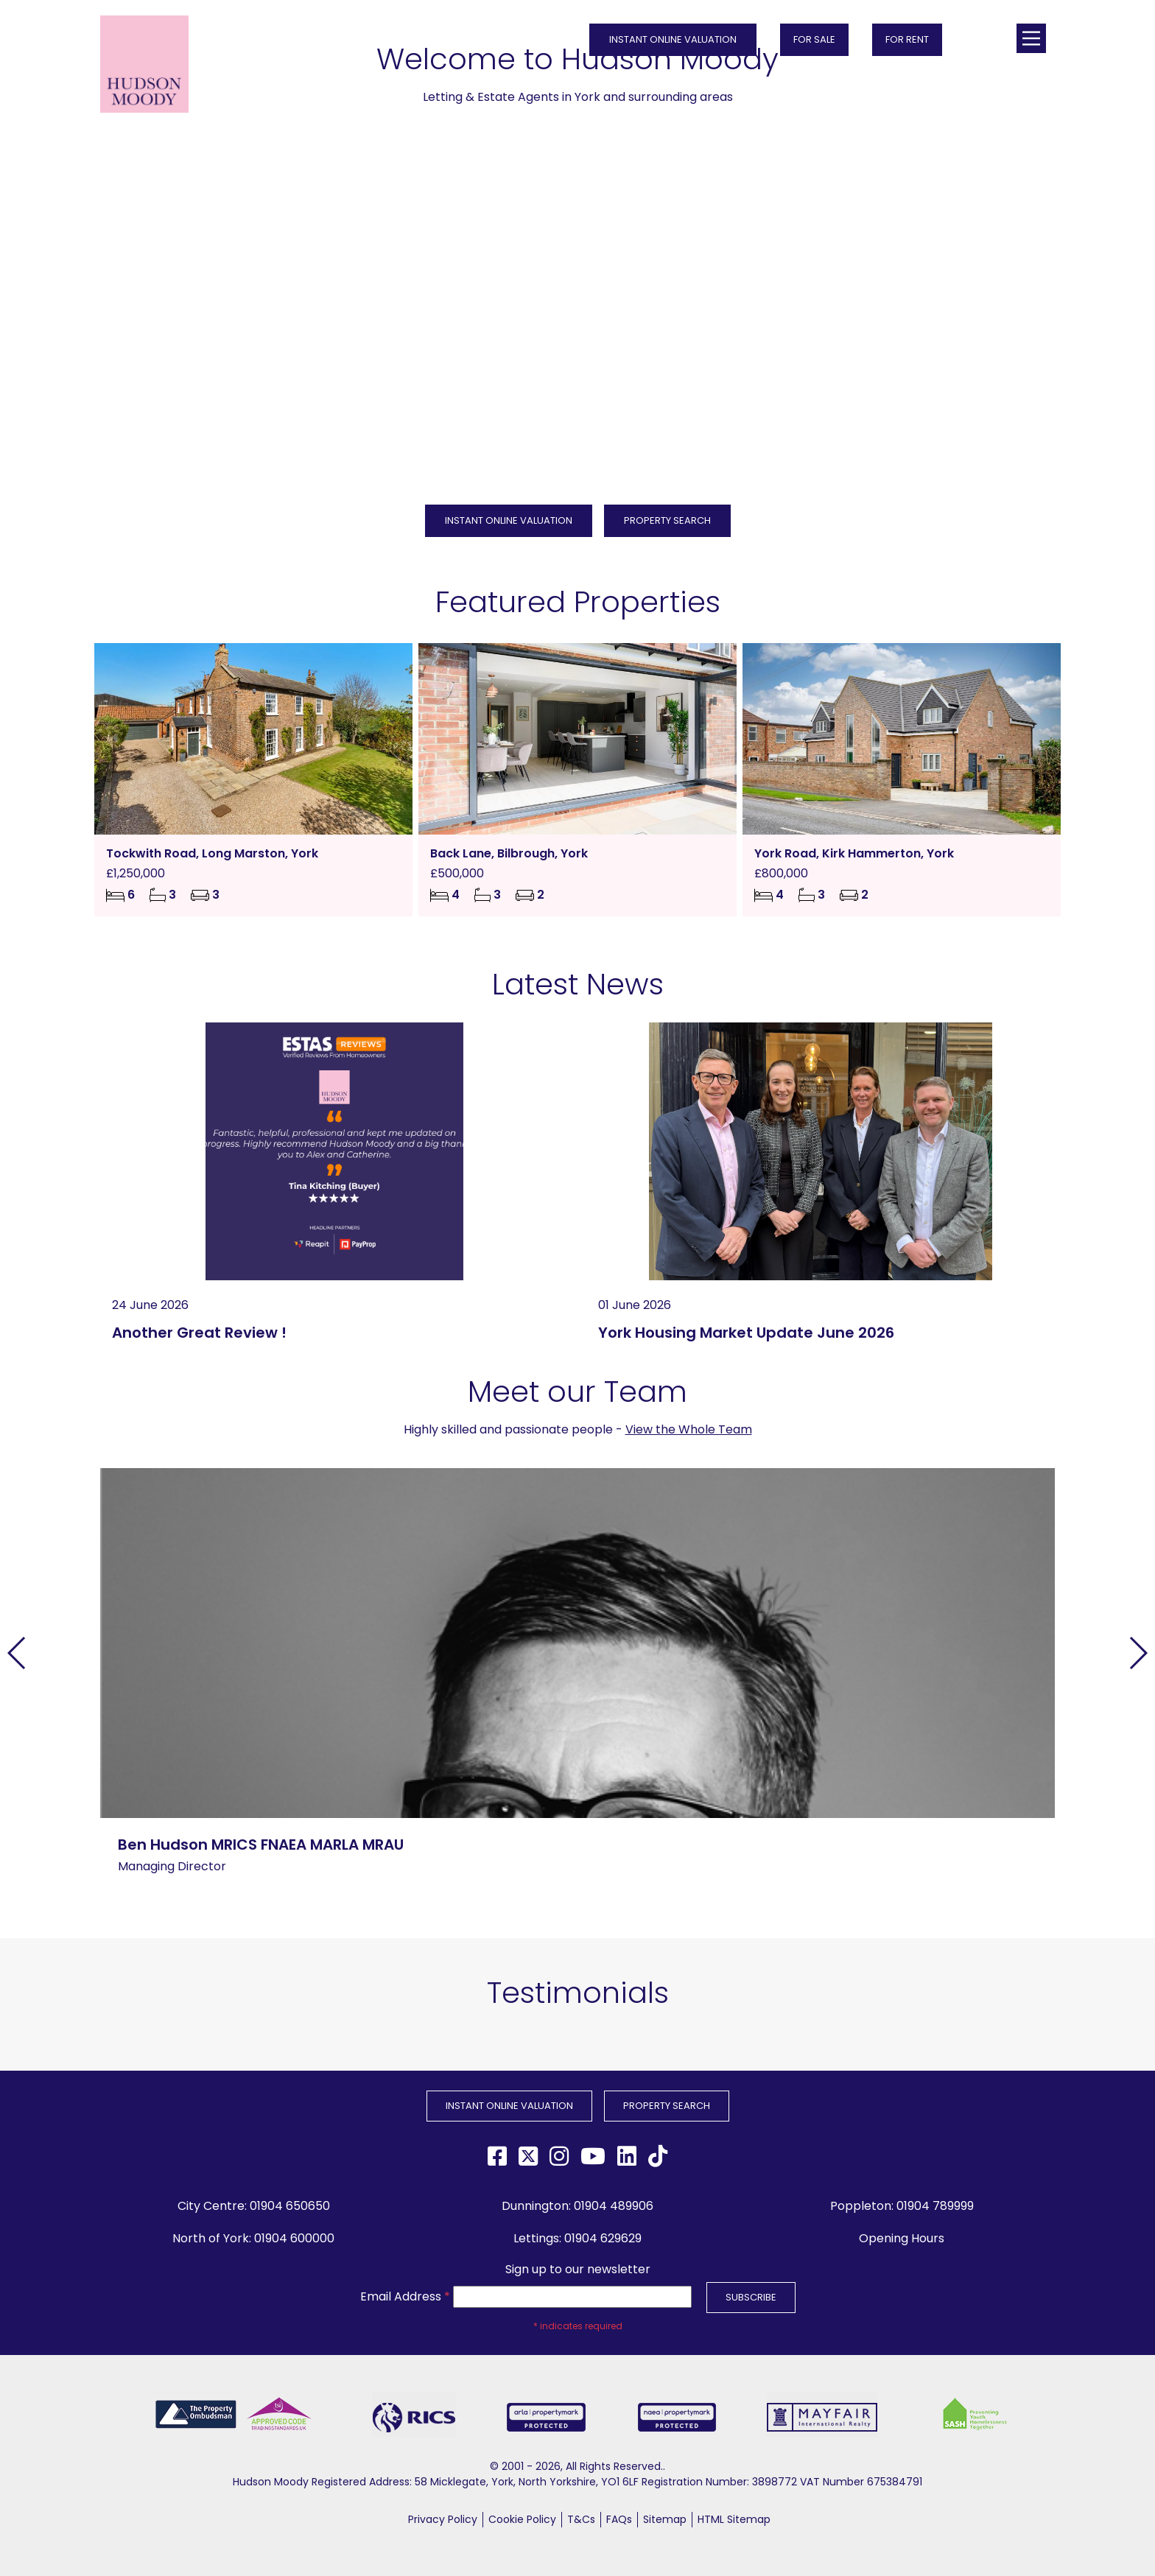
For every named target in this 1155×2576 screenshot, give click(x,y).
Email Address (405, 2296)
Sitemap (665, 2519)
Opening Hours (901, 2238)
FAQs (619, 2519)
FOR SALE (814, 39)
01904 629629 (603, 2238)
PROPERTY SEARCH (667, 520)
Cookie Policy (522, 2519)
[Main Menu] (1031, 38)
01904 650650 (290, 2205)
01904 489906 (613, 2205)
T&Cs (581, 2519)
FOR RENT (907, 39)
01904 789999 (935, 2205)
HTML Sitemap (734, 2519)
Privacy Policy (442, 2519)
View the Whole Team (688, 1429)
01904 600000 (294, 2238)
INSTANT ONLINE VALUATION (673, 39)
